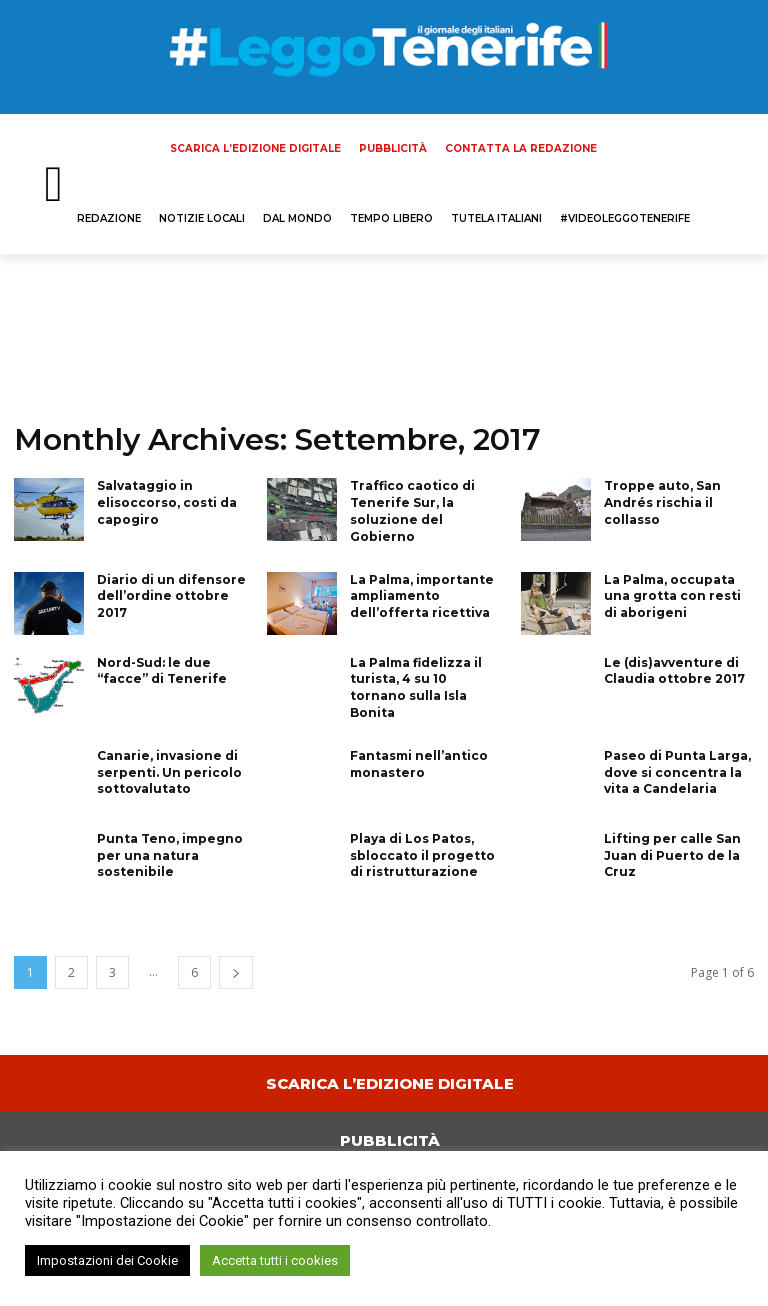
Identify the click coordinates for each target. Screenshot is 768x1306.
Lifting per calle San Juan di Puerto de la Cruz (672, 855)
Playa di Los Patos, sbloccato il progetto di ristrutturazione (422, 855)
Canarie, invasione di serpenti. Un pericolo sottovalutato (169, 772)
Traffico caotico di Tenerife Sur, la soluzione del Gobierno (412, 510)
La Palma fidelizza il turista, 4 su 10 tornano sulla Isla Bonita (416, 687)
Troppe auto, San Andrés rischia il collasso (662, 502)
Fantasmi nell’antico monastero (419, 764)
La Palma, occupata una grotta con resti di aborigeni (672, 596)
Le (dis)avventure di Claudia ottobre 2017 (674, 671)
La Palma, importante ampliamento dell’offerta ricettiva (422, 596)
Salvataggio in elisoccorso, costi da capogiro (167, 502)
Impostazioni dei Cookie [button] (107, 1260)
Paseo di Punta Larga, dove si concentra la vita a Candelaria (677, 772)
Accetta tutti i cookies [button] (275, 1260)
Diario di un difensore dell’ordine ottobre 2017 (171, 596)
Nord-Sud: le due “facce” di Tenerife (162, 671)
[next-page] (236, 972)
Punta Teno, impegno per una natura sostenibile (170, 855)
